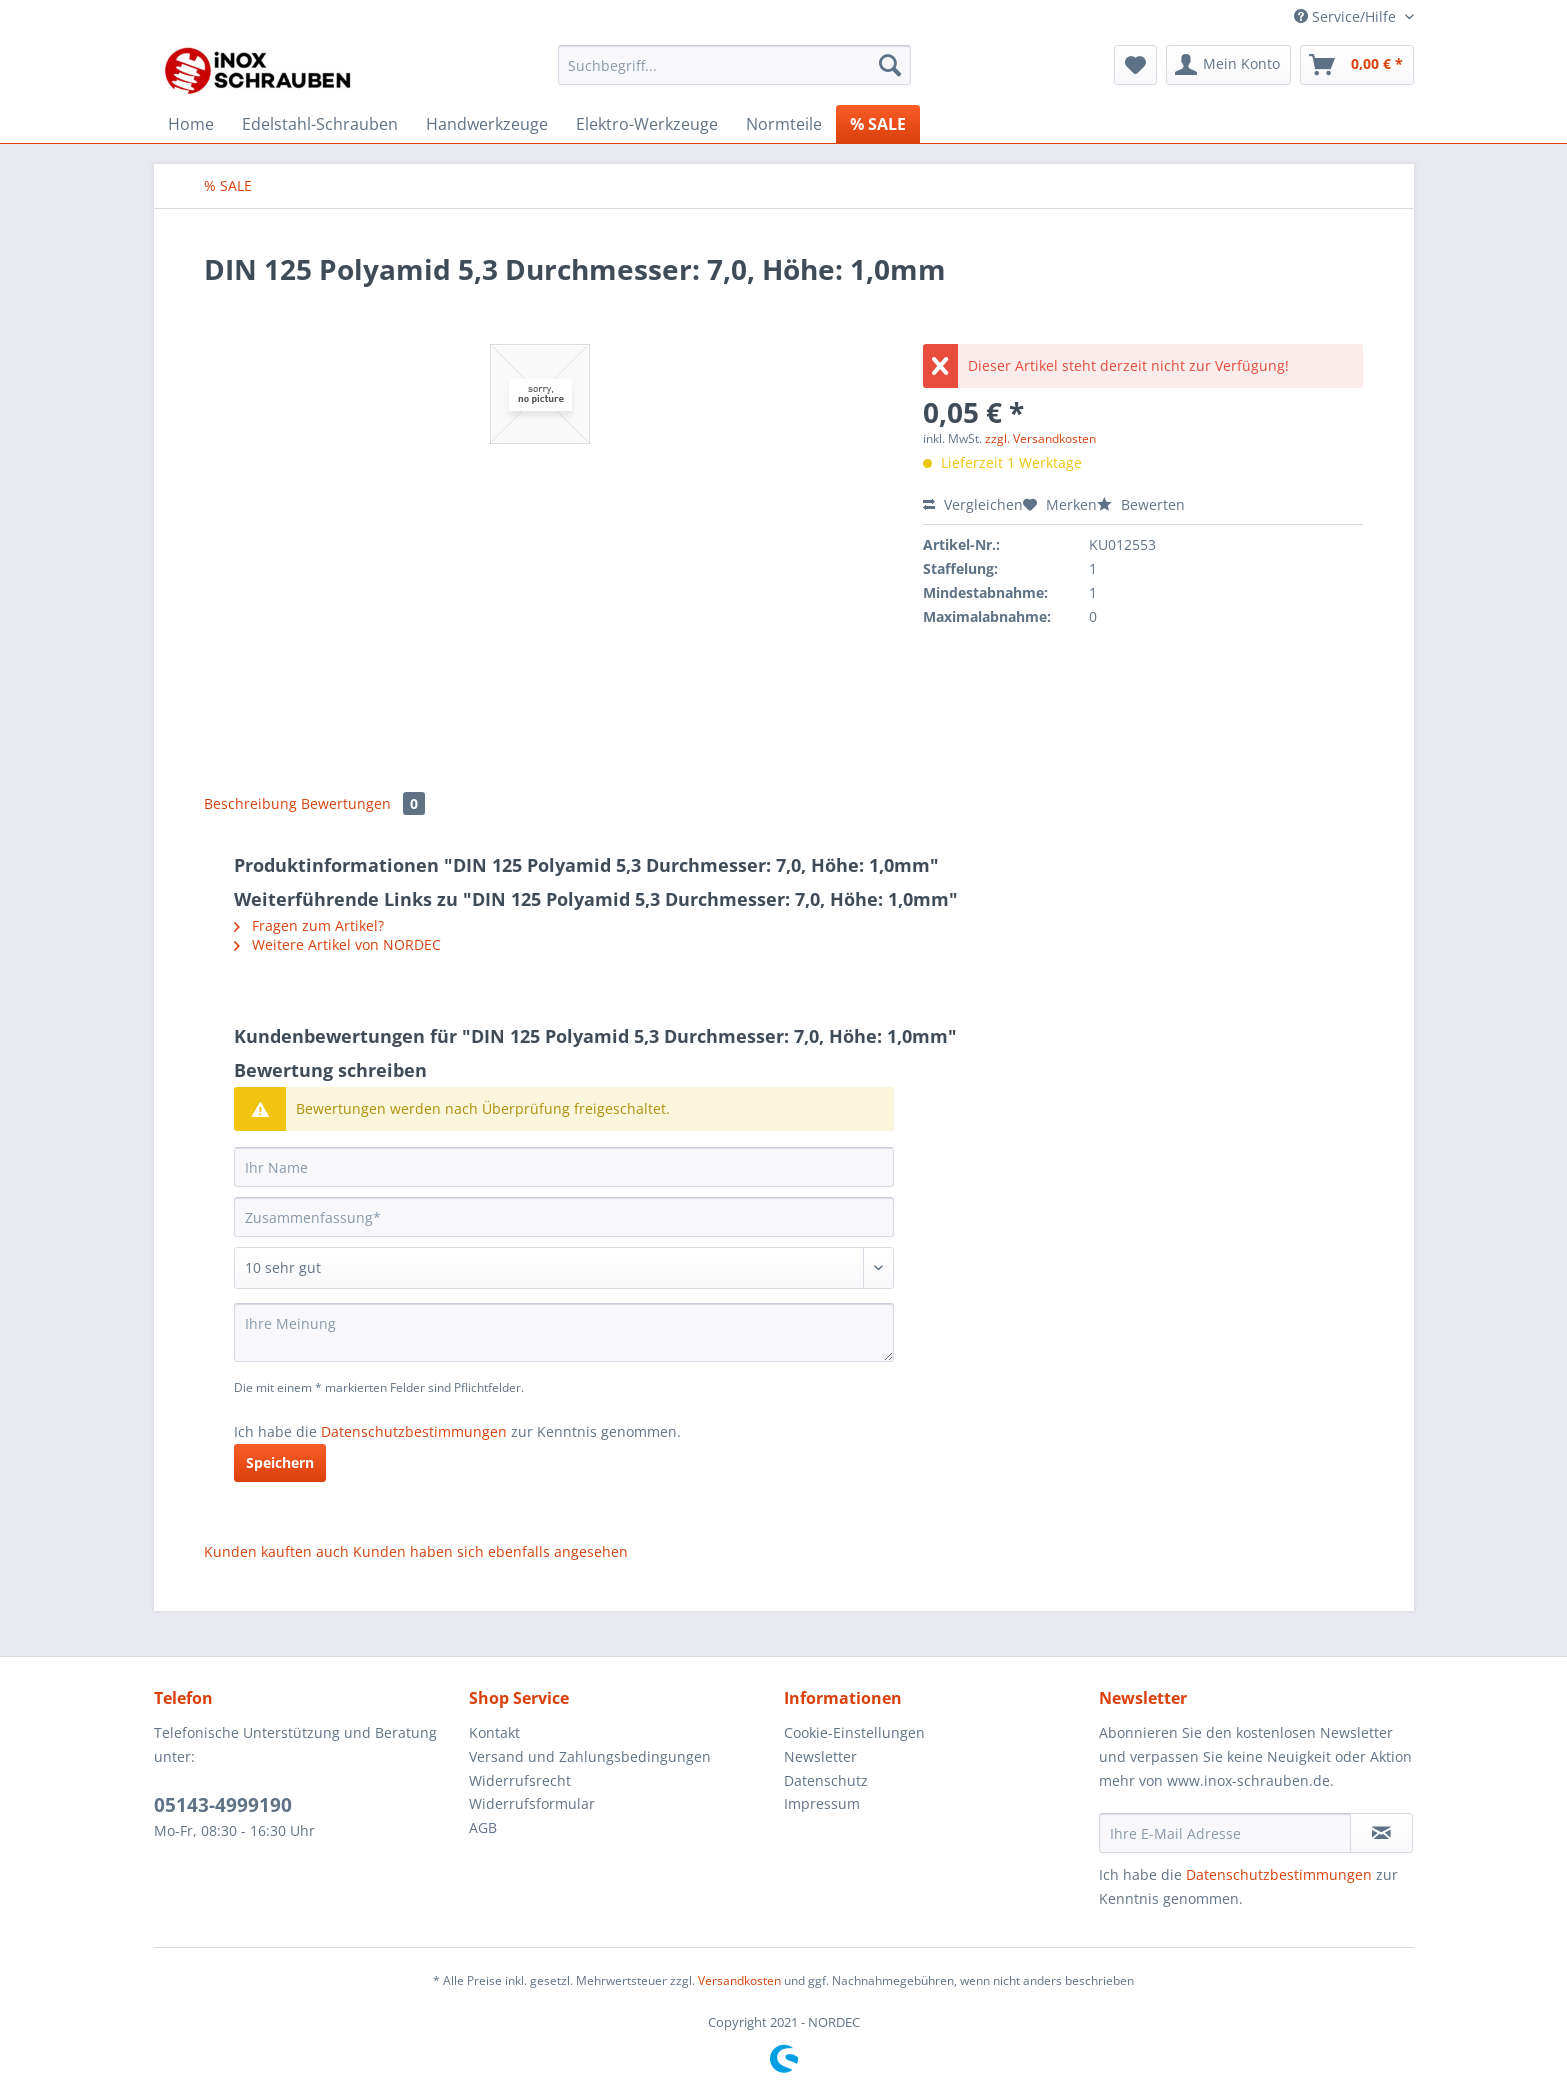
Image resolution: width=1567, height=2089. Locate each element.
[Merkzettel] (1135, 65)
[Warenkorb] (1357, 65)
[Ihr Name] (564, 1167)
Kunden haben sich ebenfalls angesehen (490, 1551)
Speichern (280, 1462)
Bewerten (1141, 504)
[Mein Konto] (1228, 65)
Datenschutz (826, 1780)
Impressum (822, 1803)
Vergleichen (973, 504)
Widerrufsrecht (520, 1780)
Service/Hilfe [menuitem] (1347, 16)
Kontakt (494, 1732)
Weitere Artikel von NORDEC (337, 944)
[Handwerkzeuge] (487, 124)
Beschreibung (250, 803)
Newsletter (820, 1756)
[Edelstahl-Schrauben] (320, 124)
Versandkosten (739, 1980)
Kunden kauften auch (276, 1551)
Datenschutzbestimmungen (414, 1431)
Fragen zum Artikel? (309, 925)
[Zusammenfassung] (564, 1217)
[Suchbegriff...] (734, 65)
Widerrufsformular (532, 1803)
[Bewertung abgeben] (564, 1268)
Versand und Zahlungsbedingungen (590, 1756)
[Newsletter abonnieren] (1381, 1833)
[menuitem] (734, 74)
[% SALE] (878, 124)
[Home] (191, 124)
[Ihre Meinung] (564, 1332)
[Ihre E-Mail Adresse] (1225, 1833)
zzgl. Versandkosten (1040, 438)
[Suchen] (890, 65)
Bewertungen (363, 803)
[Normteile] (784, 124)
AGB (483, 1827)
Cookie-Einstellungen (854, 1732)
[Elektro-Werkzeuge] (647, 124)
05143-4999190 (223, 1805)
